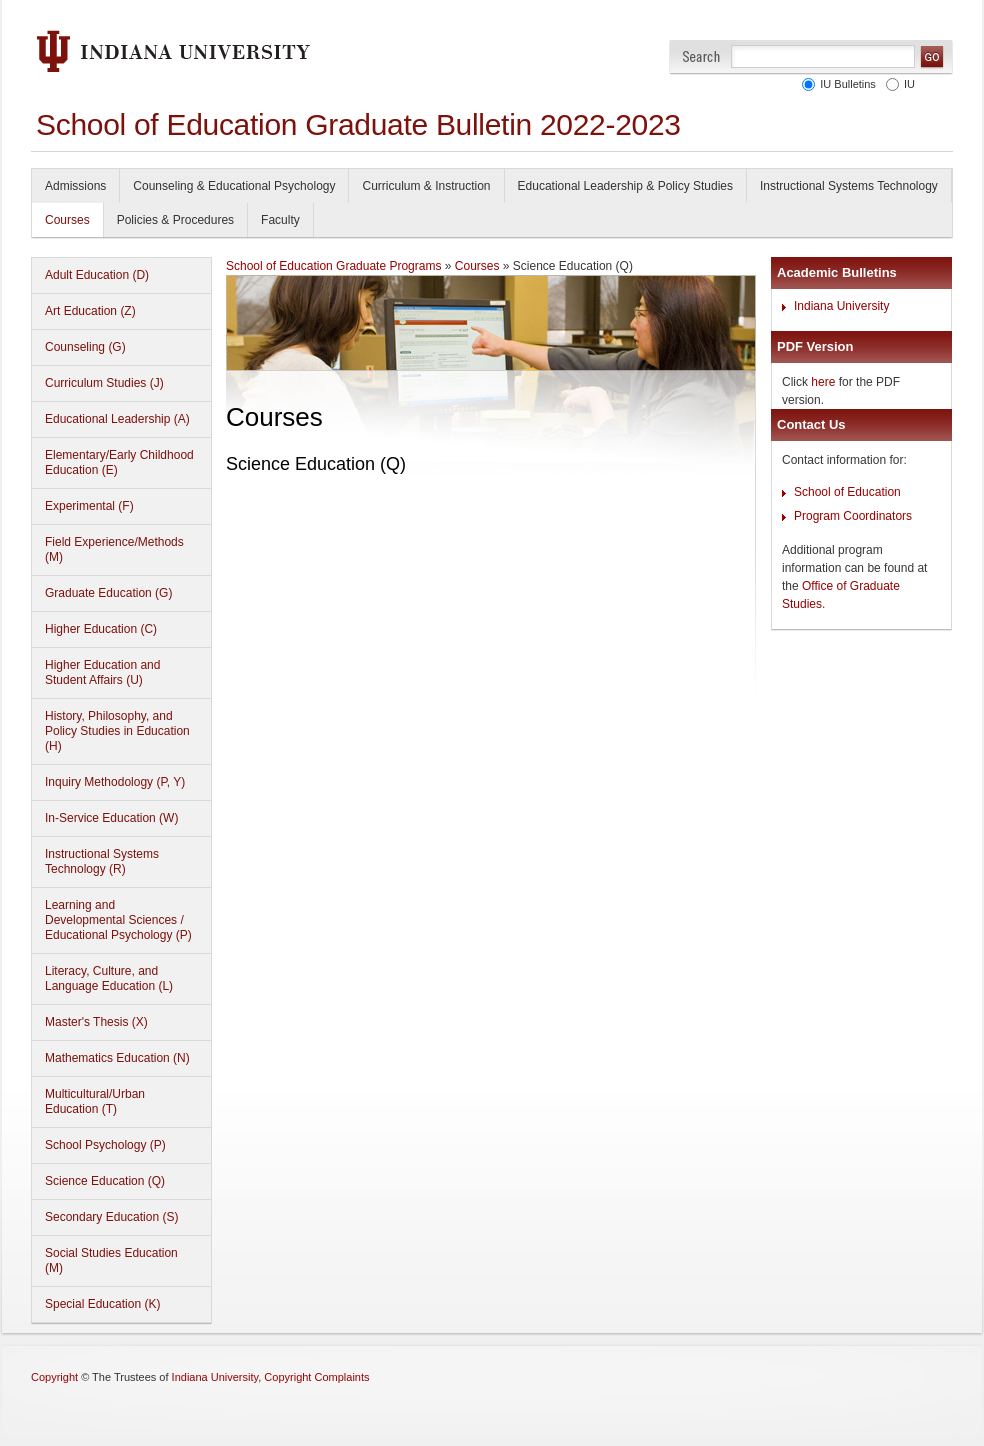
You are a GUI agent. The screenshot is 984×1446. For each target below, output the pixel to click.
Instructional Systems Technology (849, 186)
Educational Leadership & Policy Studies (625, 186)
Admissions (75, 186)
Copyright (54, 1377)
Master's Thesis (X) (96, 1022)
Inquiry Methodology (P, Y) (115, 782)
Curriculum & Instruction (426, 186)
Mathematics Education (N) (117, 1058)
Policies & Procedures (175, 220)
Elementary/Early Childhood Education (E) (119, 462)
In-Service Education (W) (111, 818)
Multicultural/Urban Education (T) (95, 1101)
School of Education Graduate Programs (333, 266)
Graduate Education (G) (108, 593)
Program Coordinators (853, 516)
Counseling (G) (85, 347)
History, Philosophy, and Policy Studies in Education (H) (117, 731)
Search (701, 56)
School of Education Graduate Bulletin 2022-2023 (358, 124)
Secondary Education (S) (111, 1217)
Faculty (280, 220)
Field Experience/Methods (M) (114, 549)
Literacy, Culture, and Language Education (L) (109, 978)
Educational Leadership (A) (117, 419)
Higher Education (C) (101, 629)
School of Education (847, 492)
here (823, 382)
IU (906, 84)
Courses (67, 220)
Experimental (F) (89, 506)
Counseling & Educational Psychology (234, 186)
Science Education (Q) (105, 1181)
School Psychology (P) (105, 1145)
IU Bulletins (845, 84)
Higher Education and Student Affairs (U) (102, 672)
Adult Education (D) (97, 275)
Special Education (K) (102, 1304)
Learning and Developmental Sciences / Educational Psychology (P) (118, 920)
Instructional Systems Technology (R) (102, 861)
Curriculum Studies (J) (104, 383)
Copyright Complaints (316, 1377)
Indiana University (841, 306)
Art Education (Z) (90, 311)
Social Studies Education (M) (111, 1260)
